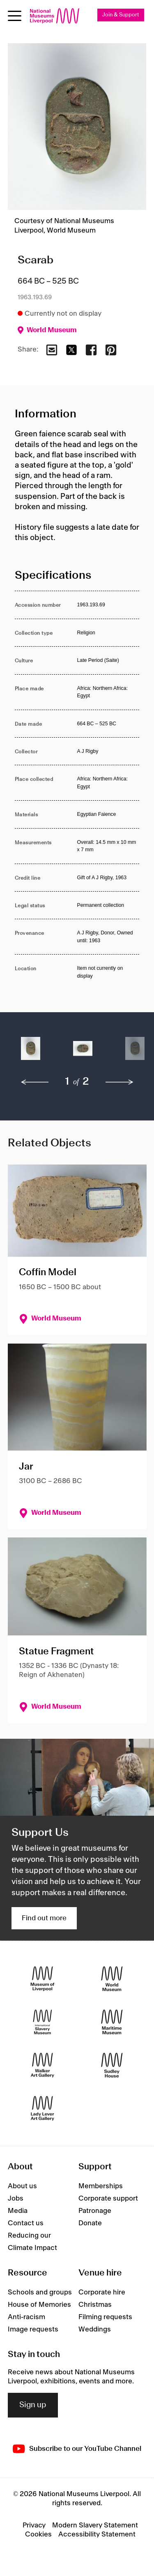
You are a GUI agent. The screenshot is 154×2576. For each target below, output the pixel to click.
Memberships (100, 2186)
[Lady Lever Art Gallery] (42, 2108)
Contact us (26, 2223)
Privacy (34, 2525)
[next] (119, 1082)
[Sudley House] (112, 2065)
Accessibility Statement (97, 2534)
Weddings (94, 2329)
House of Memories (39, 2304)
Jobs (15, 2198)
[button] (30, 1052)
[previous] (35, 1082)
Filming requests (105, 2317)
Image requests (33, 2329)
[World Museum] (112, 1978)
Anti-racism (26, 2317)
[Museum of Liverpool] (42, 1978)
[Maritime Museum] (112, 2021)
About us (22, 2186)
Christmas (95, 2304)
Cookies (38, 2534)
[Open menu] (14, 16)
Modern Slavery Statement (95, 2525)
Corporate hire (101, 2292)
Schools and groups (40, 2292)
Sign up (32, 2405)
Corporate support (108, 2198)
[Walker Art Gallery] (42, 2065)
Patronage (94, 2211)
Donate (90, 2223)
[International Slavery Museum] (42, 2021)
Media (18, 2211)
